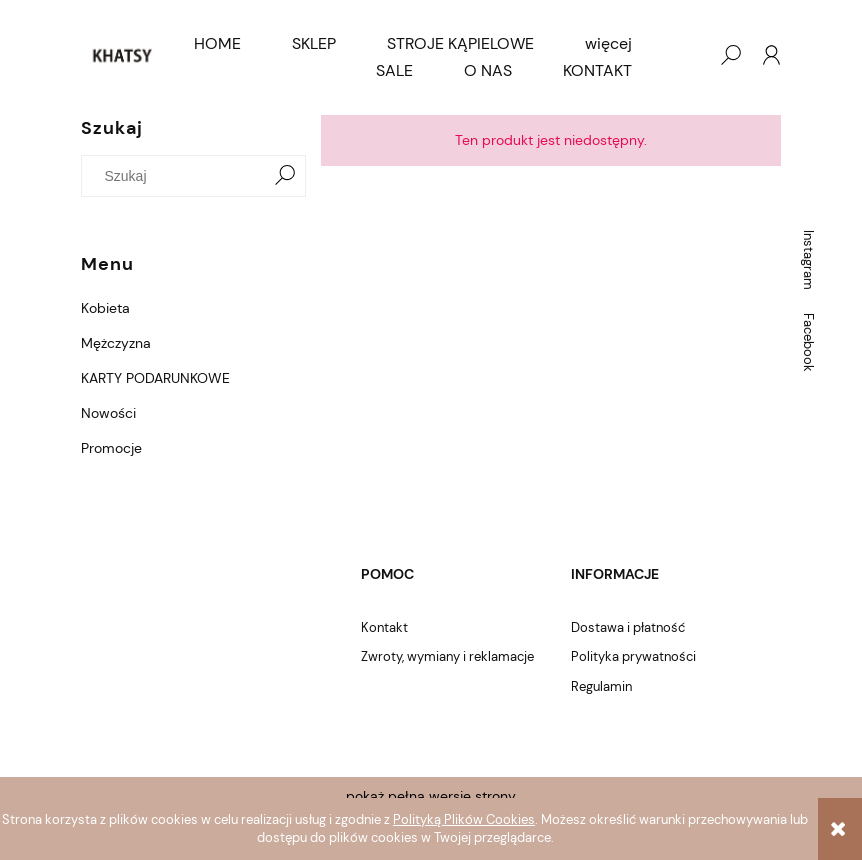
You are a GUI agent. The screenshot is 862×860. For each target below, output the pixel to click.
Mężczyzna (116, 343)
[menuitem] (217, 44)
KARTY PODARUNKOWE (155, 378)
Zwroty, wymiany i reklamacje (447, 656)
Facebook (808, 342)
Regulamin (601, 686)
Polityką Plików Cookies (464, 819)
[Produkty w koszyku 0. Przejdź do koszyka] (690, 55)
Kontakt (384, 627)
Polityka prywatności (633, 656)
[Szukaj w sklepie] (178, 176)
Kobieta (105, 308)
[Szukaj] (285, 176)
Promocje (111, 448)
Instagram (808, 260)
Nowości (108, 413)
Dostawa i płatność (628, 627)
